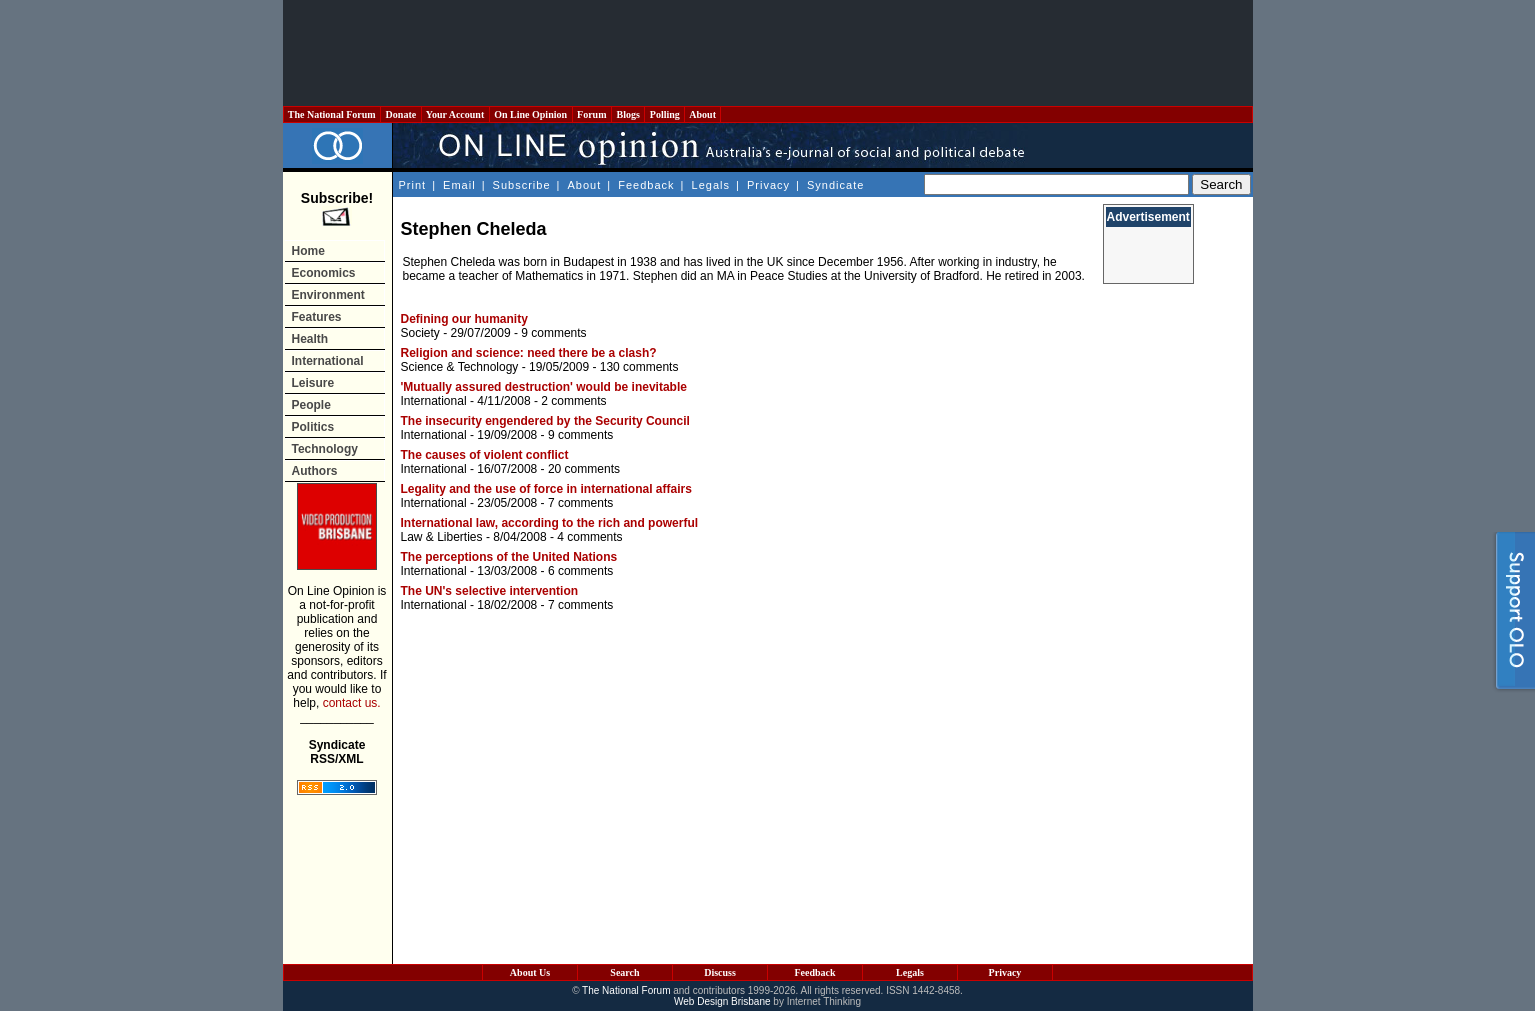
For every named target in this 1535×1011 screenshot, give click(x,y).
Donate (401, 114)
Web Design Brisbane (722, 1001)
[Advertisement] (768, 53)
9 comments (553, 333)
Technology (325, 449)
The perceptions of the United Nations (509, 557)
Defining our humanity (464, 319)
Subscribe (522, 185)
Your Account (455, 114)
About (702, 114)
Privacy (768, 185)
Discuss (720, 972)
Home (308, 251)
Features (317, 317)
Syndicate (835, 185)
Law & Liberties (442, 537)
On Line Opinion (531, 114)
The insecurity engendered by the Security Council (545, 421)
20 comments (584, 469)
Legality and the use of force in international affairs (546, 489)
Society (420, 333)
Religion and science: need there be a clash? (529, 353)
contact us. (352, 703)
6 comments (580, 571)
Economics (324, 273)
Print (413, 185)
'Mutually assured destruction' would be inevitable (544, 387)
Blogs (628, 114)
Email (459, 185)
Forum (592, 114)
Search (624, 972)
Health (310, 339)
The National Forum (332, 114)
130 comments (639, 367)
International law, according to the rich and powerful (550, 523)
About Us (530, 972)
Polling (664, 114)
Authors (315, 471)
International (328, 361)
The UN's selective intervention (490, 591)
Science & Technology (460, 367)
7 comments (580, 503)
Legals (711, 185)
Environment (328, 295)
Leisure (313, 383)
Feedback (646, 185)
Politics (313, 427)
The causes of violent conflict (485, 455)
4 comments (589, 537)
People (311, 405)
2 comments (573, 401)
